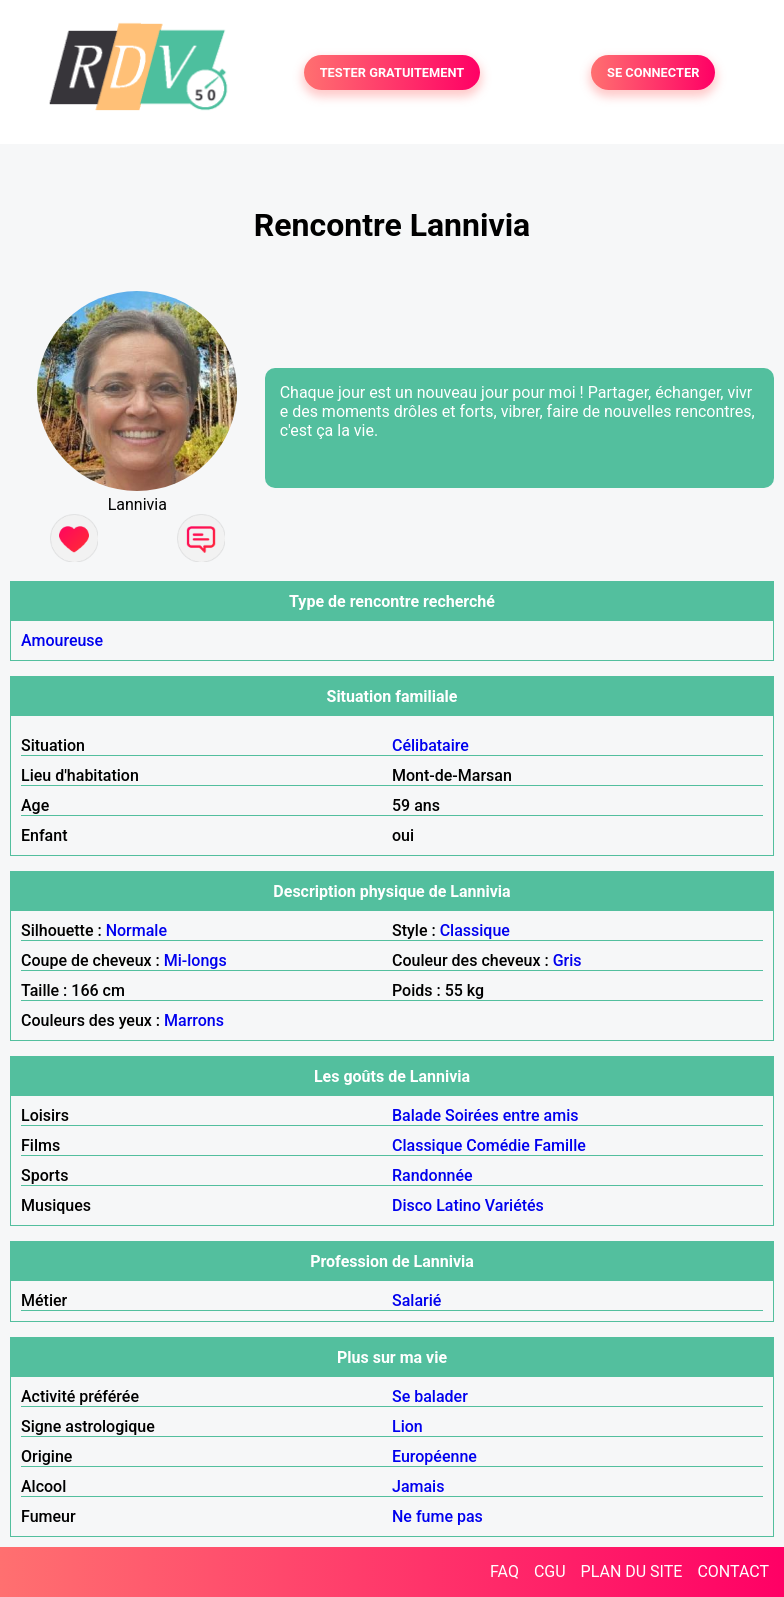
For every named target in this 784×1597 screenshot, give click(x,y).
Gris (567, 960)
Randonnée (432, 1175)
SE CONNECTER (653, 72)
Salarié (416, 1300)
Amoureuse (62, 640)
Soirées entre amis (511, 1115)
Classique (475, 930)
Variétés (514, 1205)
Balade (416, 1115)
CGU (550, 1571)
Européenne (434, 1456)
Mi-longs (195, 960)
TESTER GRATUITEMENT (392, 72)
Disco (412, 1205)
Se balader (430, 1396)
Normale (136, 930)
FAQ (504, 1571)
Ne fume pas (437, 1516)
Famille (560, 1145)
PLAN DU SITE (632, 1571)
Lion (407, 1426)
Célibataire (430, 745)
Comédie (498, 1145)
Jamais (418, 1486)
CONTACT (733, 1571)
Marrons (194, 1020)
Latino (458, 1205)
